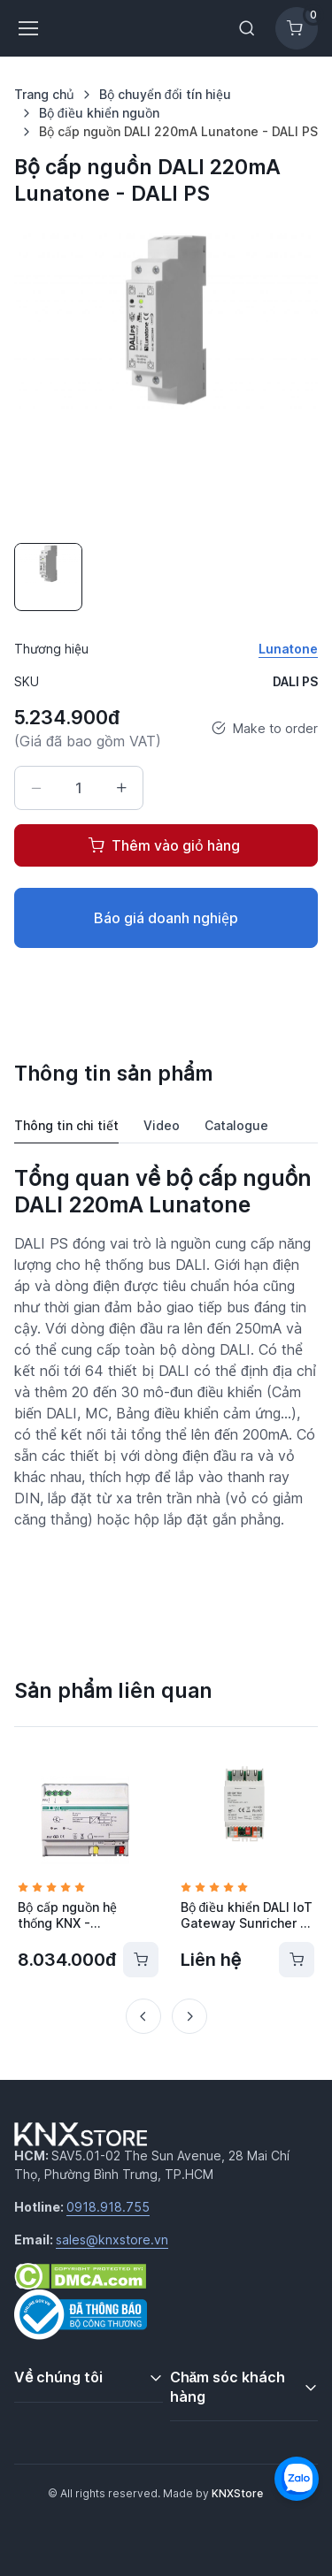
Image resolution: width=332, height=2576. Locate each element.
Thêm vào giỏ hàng (164, 845)
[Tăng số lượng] (121, 788)
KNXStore (237, 2493)
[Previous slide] (143, 2016)
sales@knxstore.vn (112, 2239)
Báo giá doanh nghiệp (166, 918)
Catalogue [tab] (236, 1125)
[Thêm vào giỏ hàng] (140, 1959)
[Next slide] (189, 2016)
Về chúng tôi (58, 2377)
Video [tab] (161, 1125)
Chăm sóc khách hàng (228, 2386)
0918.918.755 (108, 2206)
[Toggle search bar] (247, 28)
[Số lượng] (79, 788)
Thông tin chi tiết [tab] (66, 1125)
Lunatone (288, 648)
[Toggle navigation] (27, 28)
